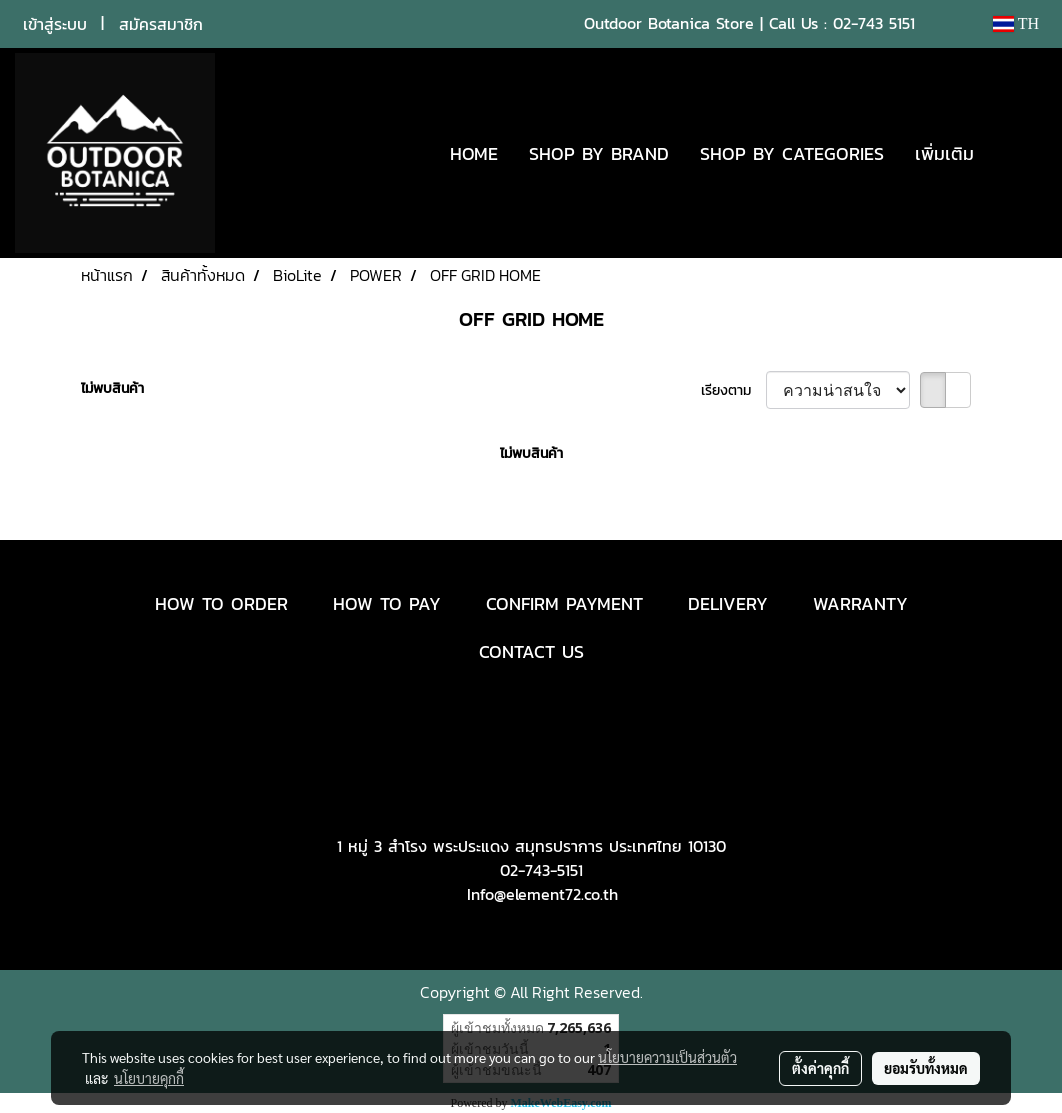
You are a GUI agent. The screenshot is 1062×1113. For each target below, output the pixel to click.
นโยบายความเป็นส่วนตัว (667, 1057)
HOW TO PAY (387, 603)
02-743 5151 (874, 23)
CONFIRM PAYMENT (564, 603)
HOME (474, 153)
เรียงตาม (733, 390)
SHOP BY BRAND (599, 153)
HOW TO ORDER (221, 603)
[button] (1019, 153)
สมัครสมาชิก (161, 24)
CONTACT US (531, 651)
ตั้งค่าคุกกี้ (820, 1068)
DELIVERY (728, 603)
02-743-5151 (541, 870)
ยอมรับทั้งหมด (926, 1068)
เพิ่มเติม (944, 153)
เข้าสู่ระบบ (55, 24)
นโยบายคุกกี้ (149, 1078)
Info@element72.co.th (542, 894)
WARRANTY (860, 603)
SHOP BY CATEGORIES (792, 153)
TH (1016, 23)
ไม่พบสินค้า (112, 388)
